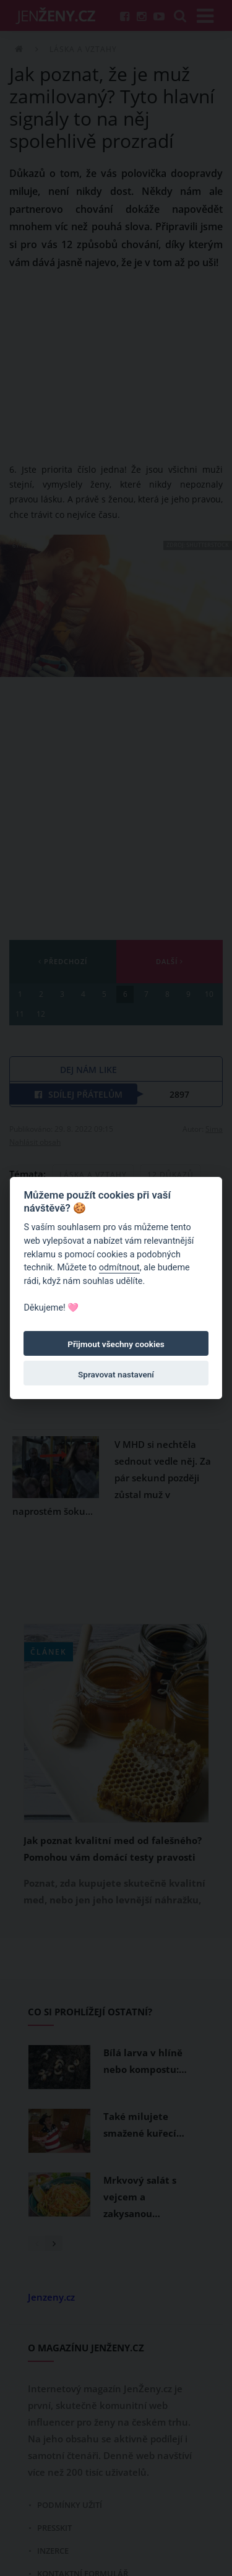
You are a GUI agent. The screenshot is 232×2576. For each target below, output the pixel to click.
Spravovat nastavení (116, 1374)
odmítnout (119, 1267)
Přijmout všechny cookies (116, 1344)
